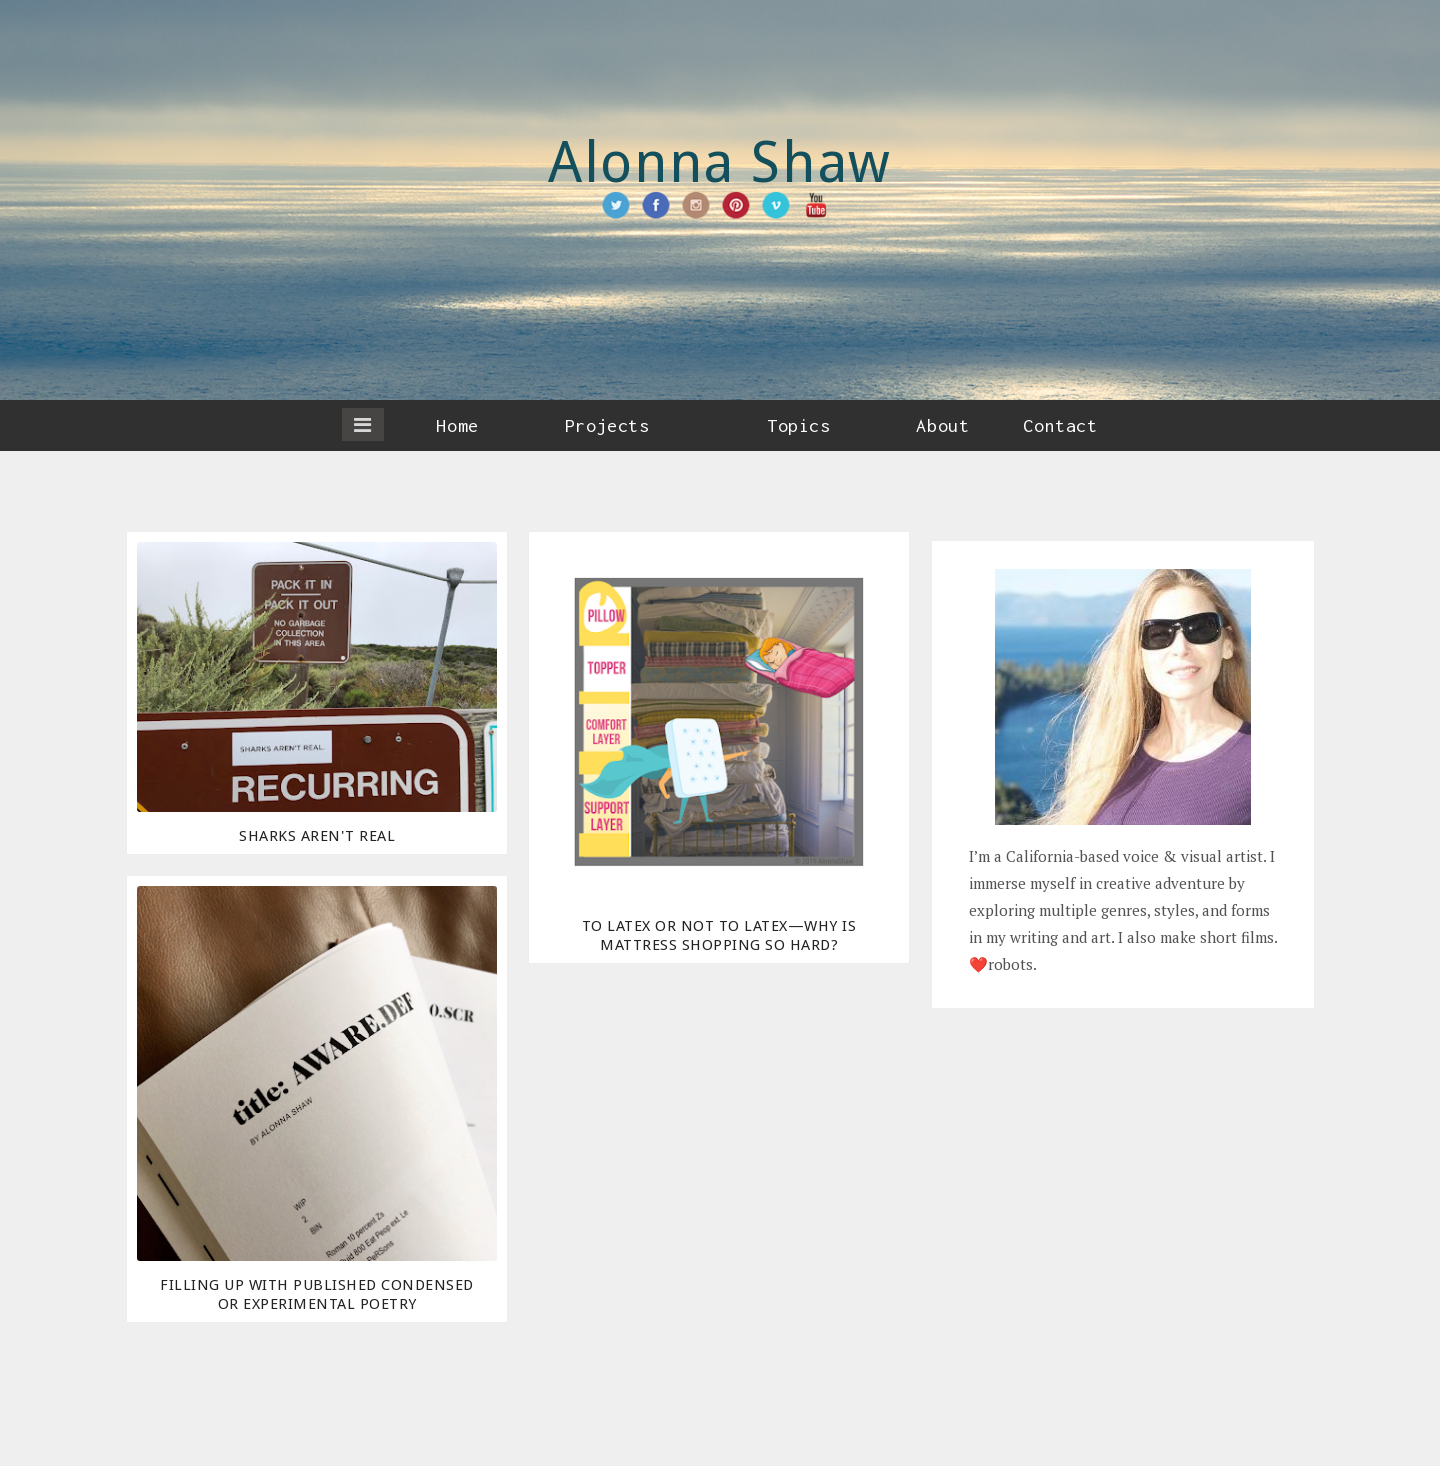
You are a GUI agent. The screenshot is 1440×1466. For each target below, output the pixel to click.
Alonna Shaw (720, 162)
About (942, 425)
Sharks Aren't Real (317, 836)
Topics (798, 425)
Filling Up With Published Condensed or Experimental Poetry (317, 1294)
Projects (607, 425)
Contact (1060, 425)
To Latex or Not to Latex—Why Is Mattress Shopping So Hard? (719, 935)
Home (457, 425)
